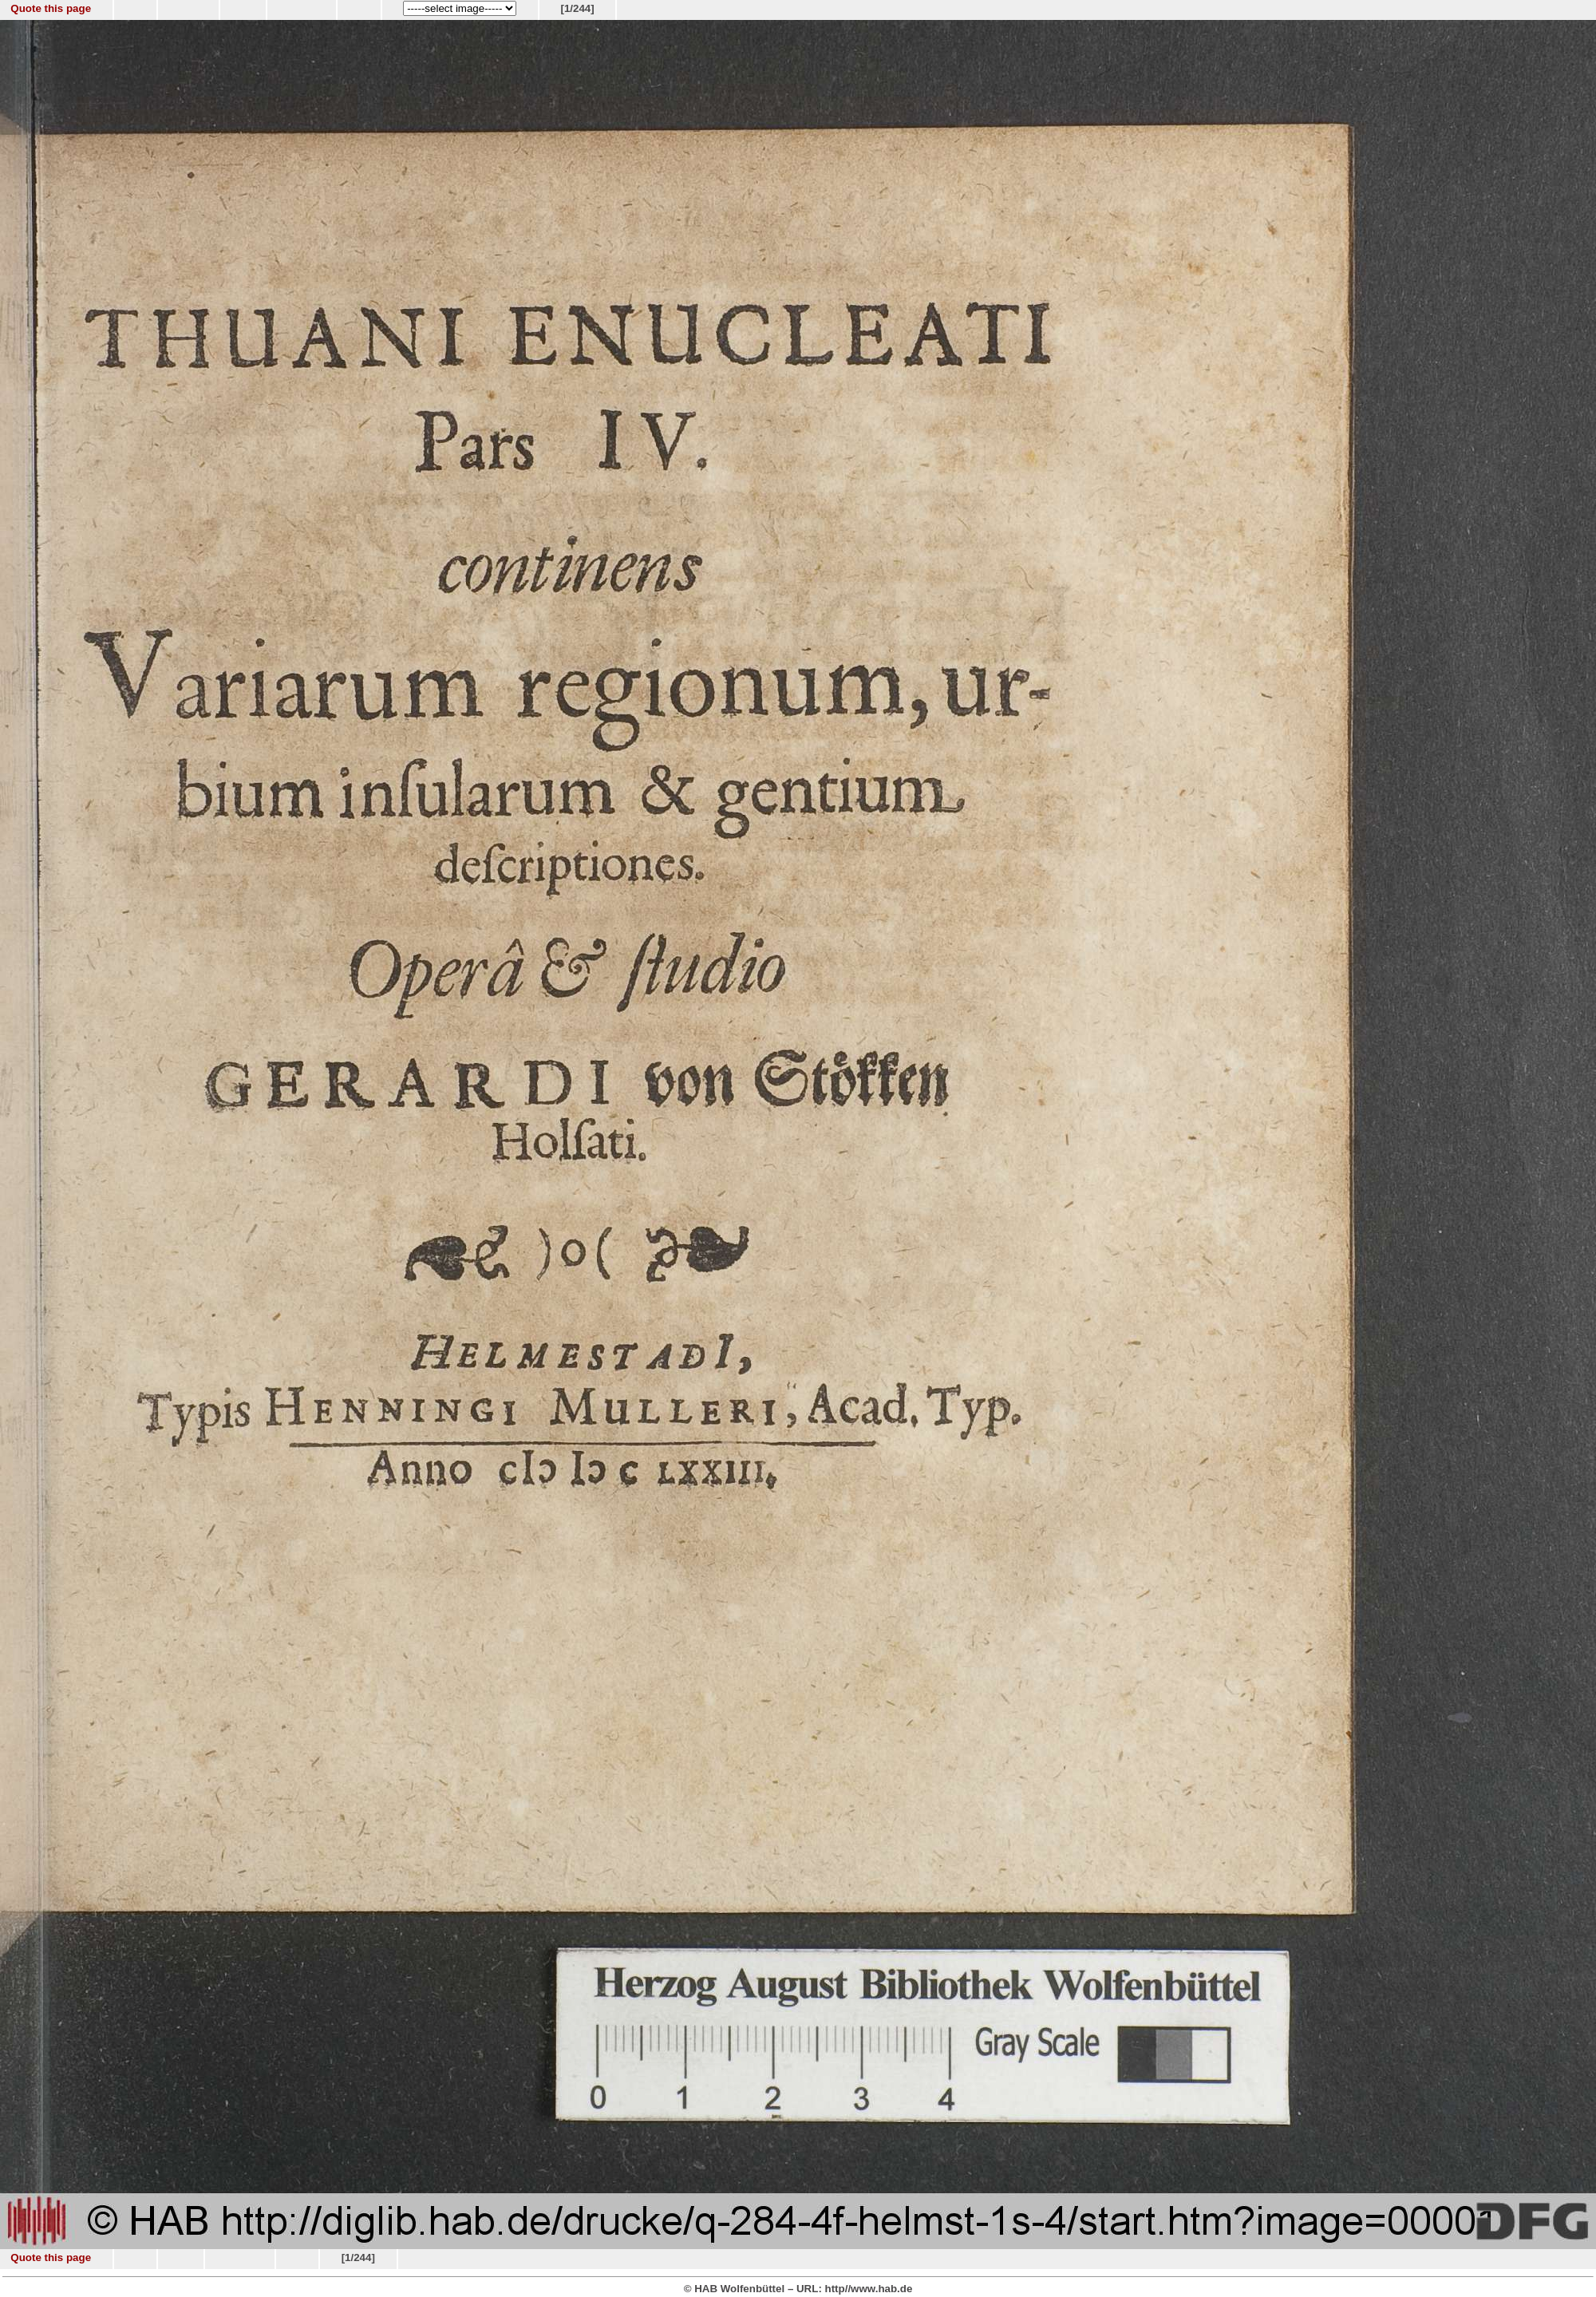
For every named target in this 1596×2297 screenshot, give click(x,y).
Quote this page (50, 8)
